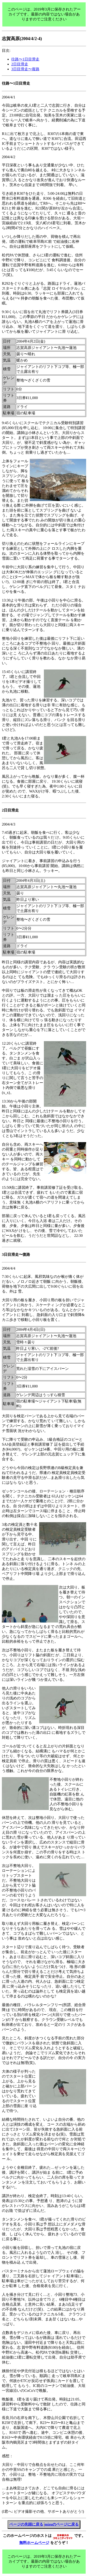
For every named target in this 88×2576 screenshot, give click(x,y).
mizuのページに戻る (62, 2524)
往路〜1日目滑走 (25, 59)
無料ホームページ (34, 2543)
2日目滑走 (19, 64)
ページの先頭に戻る (26, 2524)
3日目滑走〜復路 (25, 69)
